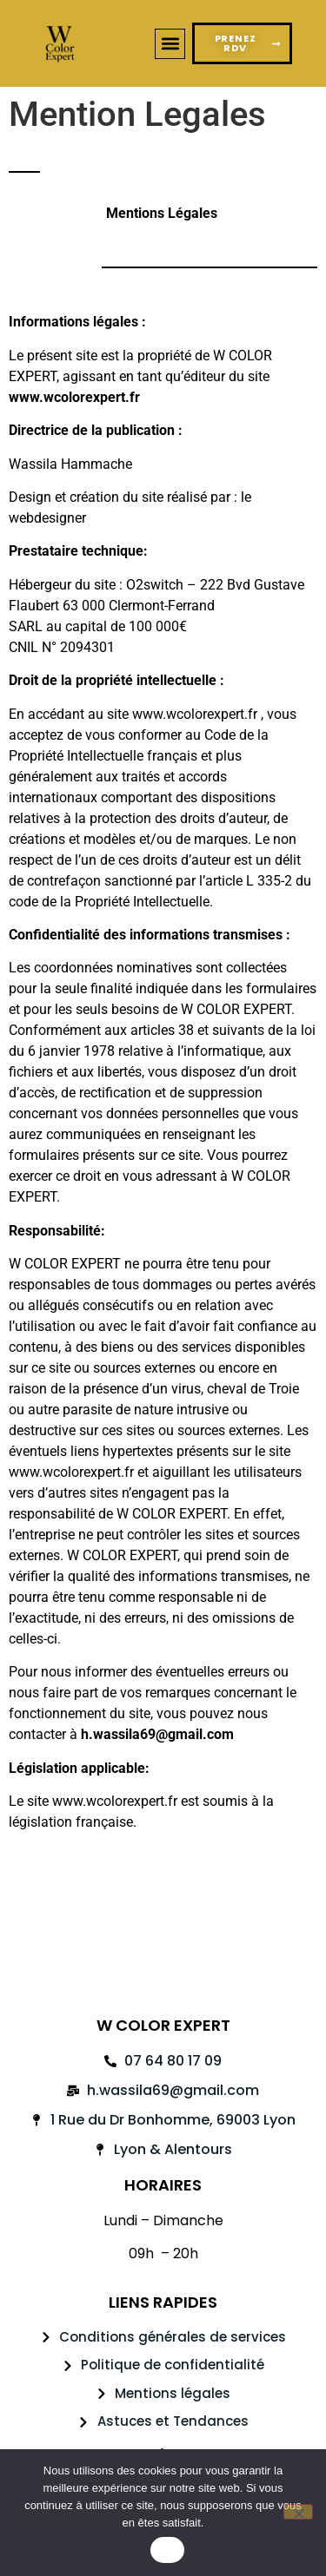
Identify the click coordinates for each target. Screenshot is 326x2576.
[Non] (298, 2512)
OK (167, 2550)
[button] (170, 44)
